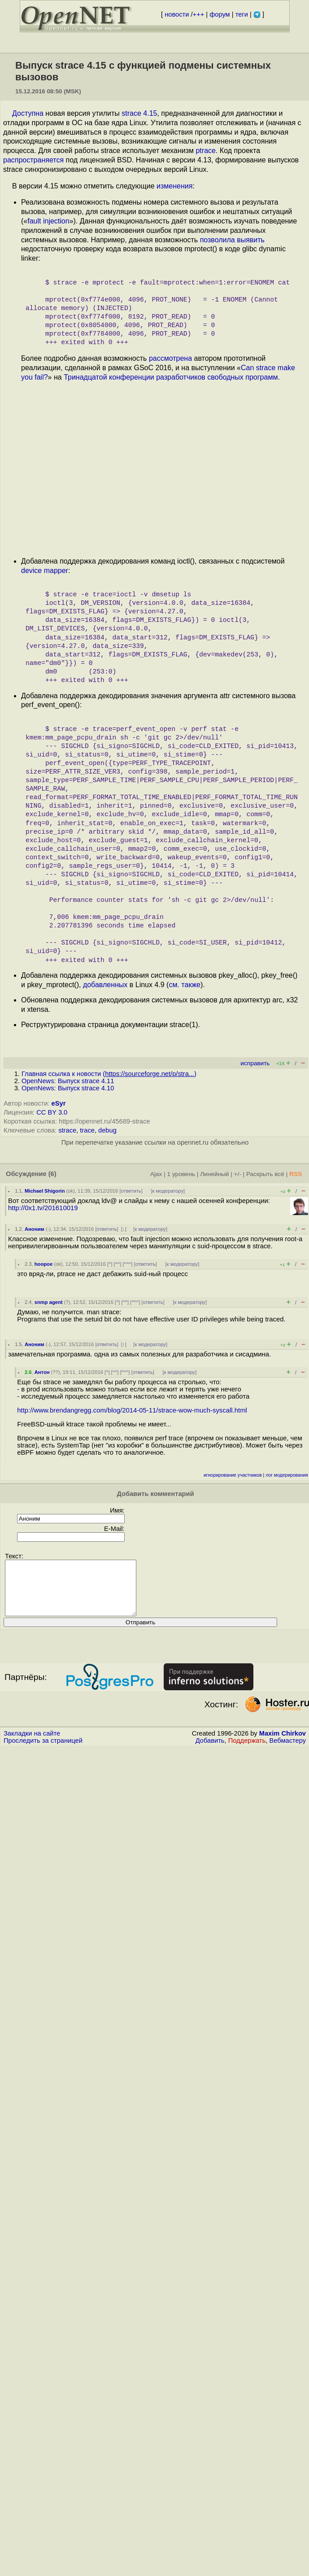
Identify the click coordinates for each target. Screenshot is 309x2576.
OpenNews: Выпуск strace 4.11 (68, 1081)
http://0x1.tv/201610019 (43, 1207)
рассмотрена (170, 358)
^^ (117, 1264)
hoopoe (43, 1264)
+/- (237, 1174)
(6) (52, 1173)
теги (241, 14)
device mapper (44, 570)
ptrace (205, 150)
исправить (255, 1063)
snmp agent (49, 1302)
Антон (42, 1372)
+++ (199, 14)
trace (87, 1130)
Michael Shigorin (45, 1191)
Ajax (156, 1174)
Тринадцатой (85, 377)
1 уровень (181, 1174)
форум (219, 14)
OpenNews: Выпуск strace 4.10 (68, 1088)
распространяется (33, 160)
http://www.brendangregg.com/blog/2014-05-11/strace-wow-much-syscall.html (132, 1410)
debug (107, 1130)
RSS (295, 1174)
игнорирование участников (233, 1475)
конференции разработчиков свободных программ (193, 377)
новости (177, 14)
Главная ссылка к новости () (109, 1073)
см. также (184, 984)
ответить (131, 1191)
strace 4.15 (139, 113)
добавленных (105, 984)
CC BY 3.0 (51, 1112)
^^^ (127, 1264)
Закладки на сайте (32, 1744)
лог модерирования (286, 1475)
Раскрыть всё (265, 1174)
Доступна (28, 113)
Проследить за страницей (43, 1751)
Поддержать (247, 1751)
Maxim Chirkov (282, 1744)
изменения (174, 186)
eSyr (59, 1103)
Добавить (210, 1751)
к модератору (168, 1191)
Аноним (34, 1229)
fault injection (48, 221)
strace (67, 1130)
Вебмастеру (288, 1751)
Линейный (214, 1174)
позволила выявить (232, 240)
